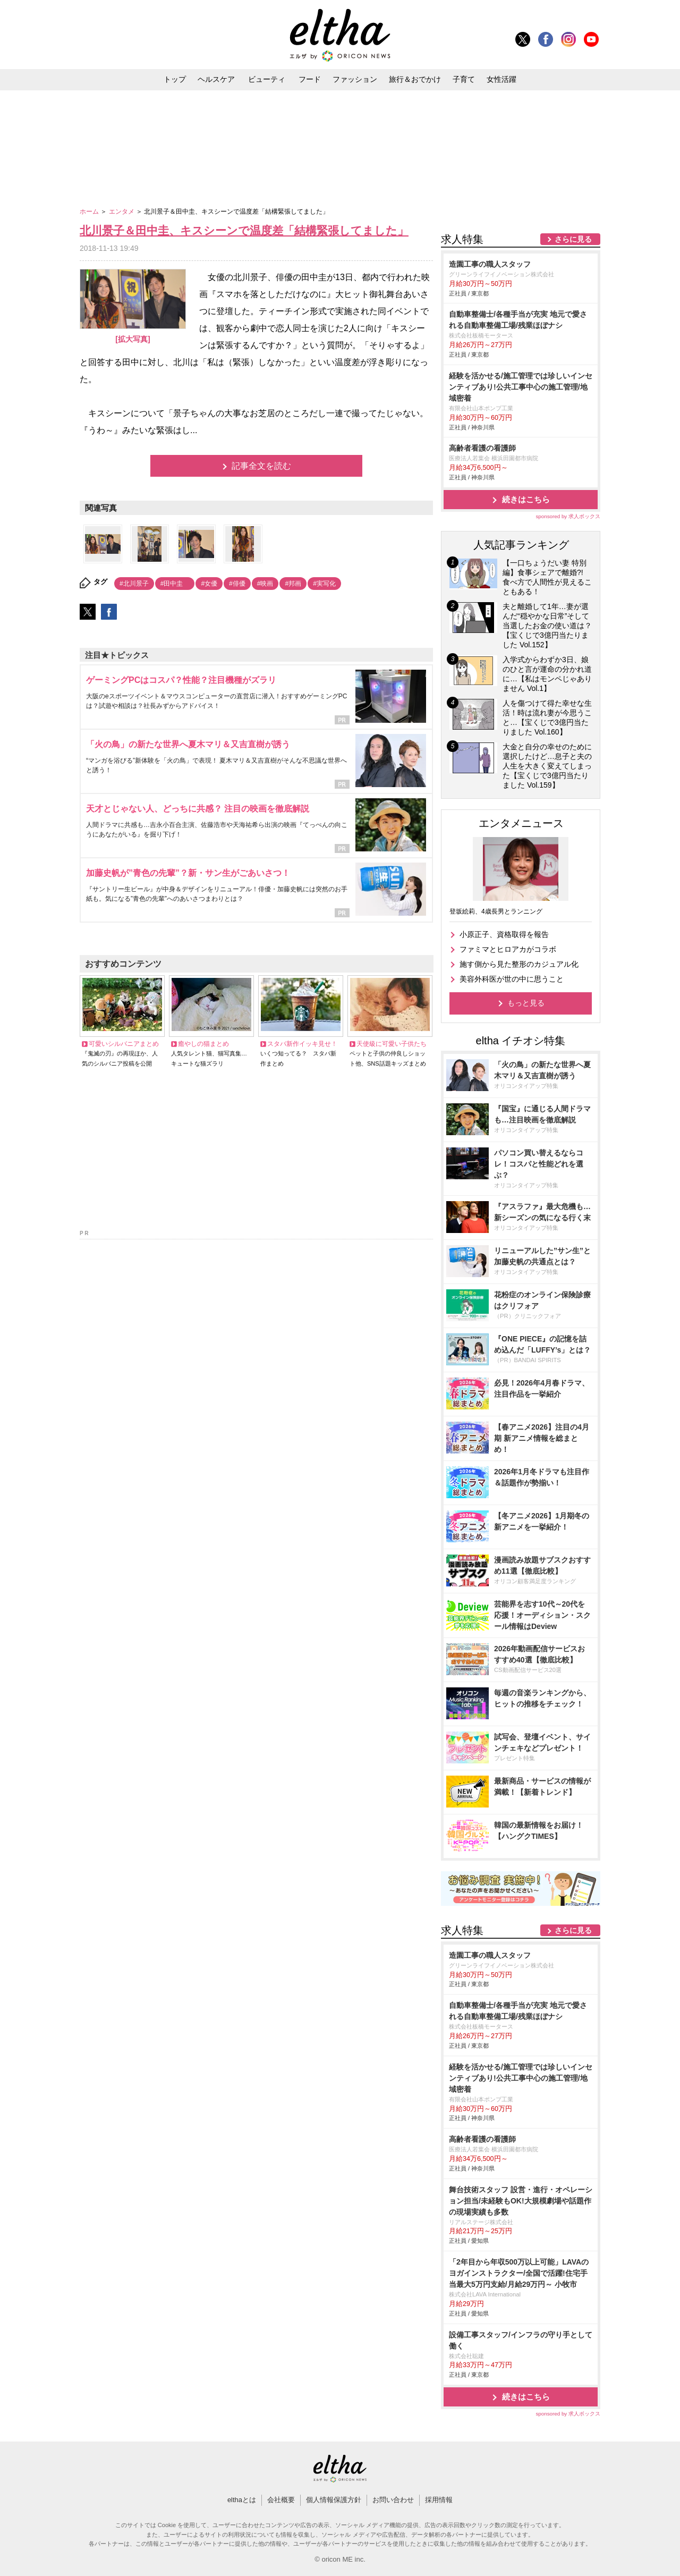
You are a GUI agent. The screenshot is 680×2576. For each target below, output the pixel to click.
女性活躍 (501, 79)
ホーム (90, 211)
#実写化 (324, 583)
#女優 (209, 583)
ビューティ (266, 79)
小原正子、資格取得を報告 (504, 934)
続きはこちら (526, 499)
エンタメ (122, 211)
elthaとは (241, 2500)
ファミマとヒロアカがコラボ (508, 949)
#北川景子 (134, 583)
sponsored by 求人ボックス (568, 516)
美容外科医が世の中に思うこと (512, 979)
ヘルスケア (216, 79)
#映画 (265, 583)
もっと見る (526, 1003)
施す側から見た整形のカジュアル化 (519, 964)
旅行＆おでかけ (415, 79)
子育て (464, 79)
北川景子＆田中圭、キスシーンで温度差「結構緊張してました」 (244, 230)
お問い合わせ (393, 2500)
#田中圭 (175, 583)
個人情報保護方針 (333, 2500)
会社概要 (281, 2500)
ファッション (355, 79)
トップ (175, 79)
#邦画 (293, 583)
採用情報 (439, 2500)
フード (310, 79)
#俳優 (237, 583)
